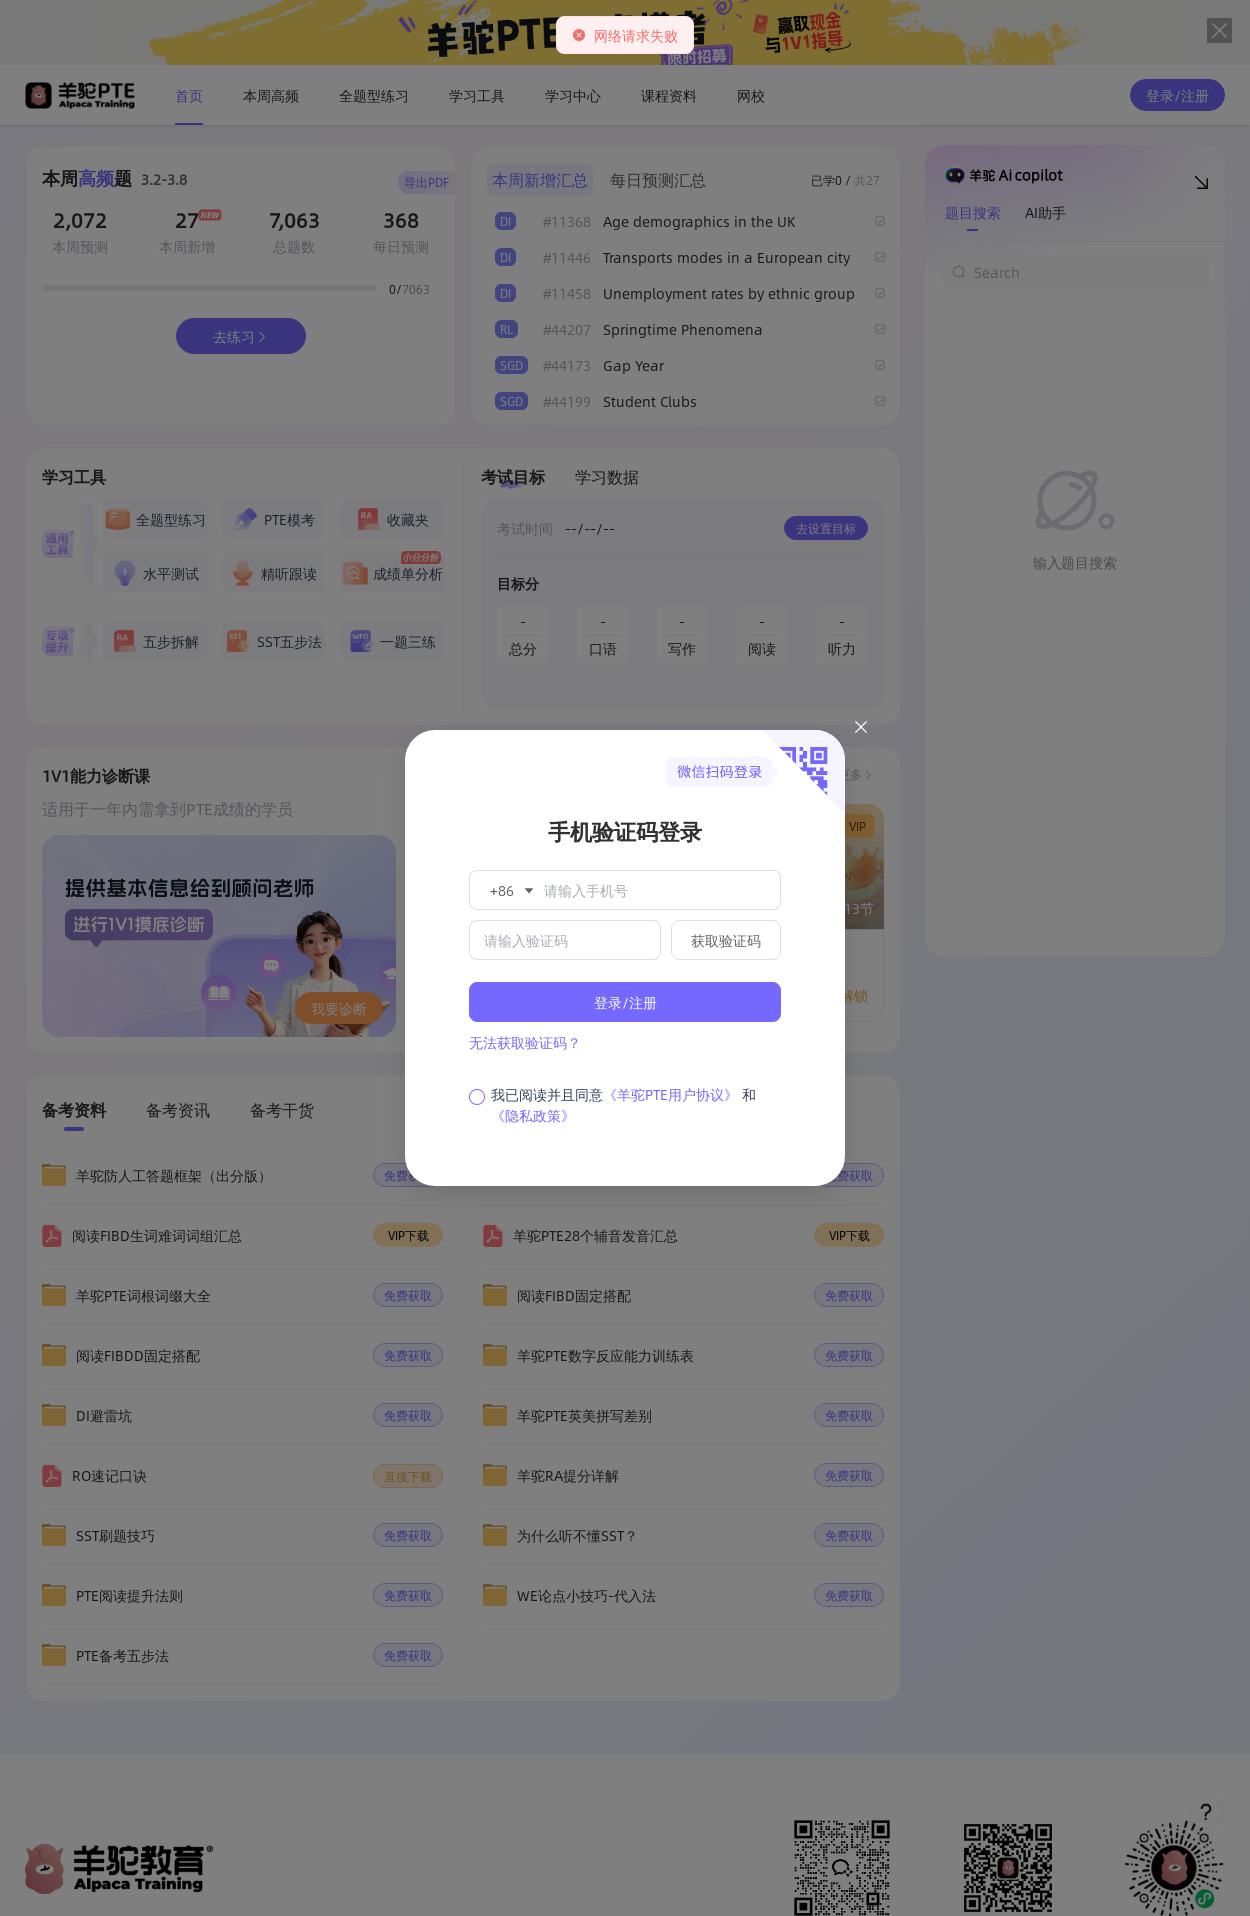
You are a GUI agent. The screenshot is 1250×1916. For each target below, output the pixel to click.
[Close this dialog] (861, 730)
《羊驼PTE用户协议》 (670, 1094)
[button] (510, 890)
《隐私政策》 (533, 1115)
